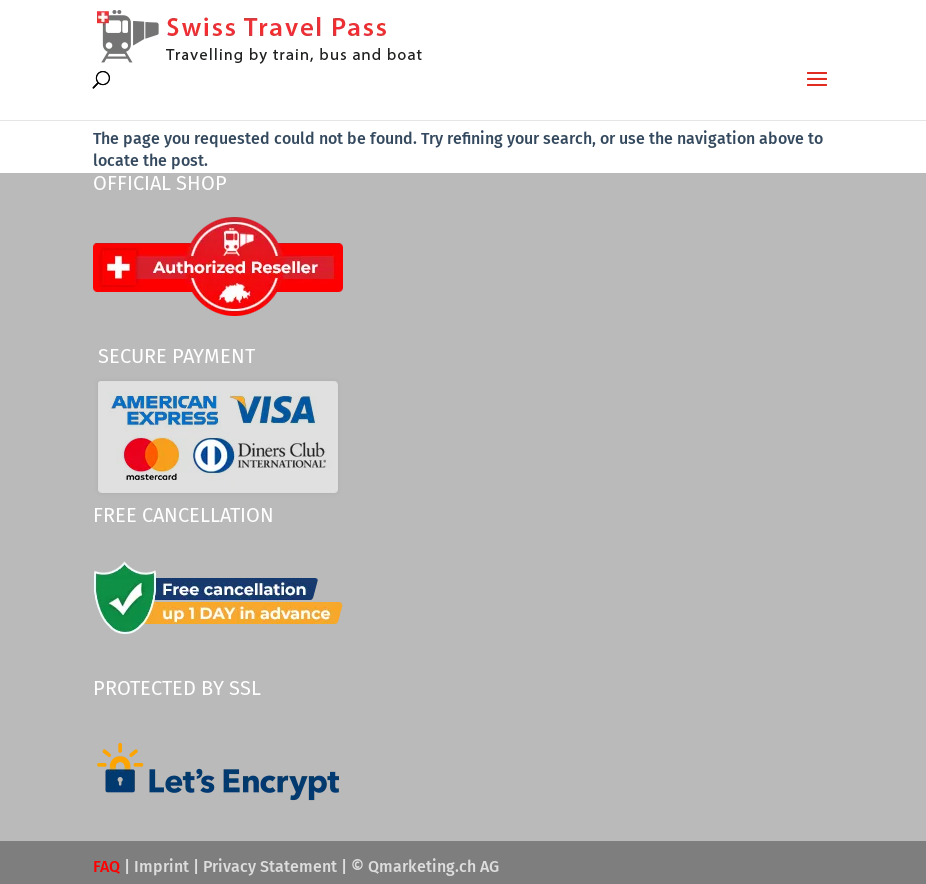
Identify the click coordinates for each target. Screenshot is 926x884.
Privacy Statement (270, 866)
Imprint (161, 866)
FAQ (106, 866)
